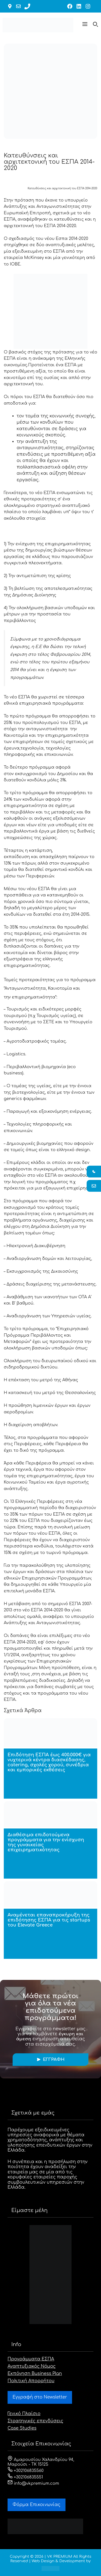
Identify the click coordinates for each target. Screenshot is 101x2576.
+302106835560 (26, 2470)
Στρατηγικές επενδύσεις (35, 2421)
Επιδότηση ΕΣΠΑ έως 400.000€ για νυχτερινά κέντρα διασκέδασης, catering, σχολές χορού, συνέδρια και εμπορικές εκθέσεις (49, 1762)
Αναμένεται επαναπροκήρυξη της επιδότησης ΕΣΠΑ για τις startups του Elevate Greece (49, 1919)
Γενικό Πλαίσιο (24, 2413)
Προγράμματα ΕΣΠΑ (31, 2359)
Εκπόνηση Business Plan (35, 2373)
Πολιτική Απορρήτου (31, 2380)
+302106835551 (25, 2477)
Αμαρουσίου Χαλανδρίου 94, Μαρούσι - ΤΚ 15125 (41, 2462)
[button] (84, 25)
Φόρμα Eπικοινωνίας (36, 2504)
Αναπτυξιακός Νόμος (32, 2366)
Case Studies (22, 2428)
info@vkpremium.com (33, 2483)
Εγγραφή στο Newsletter (40, 2397)
